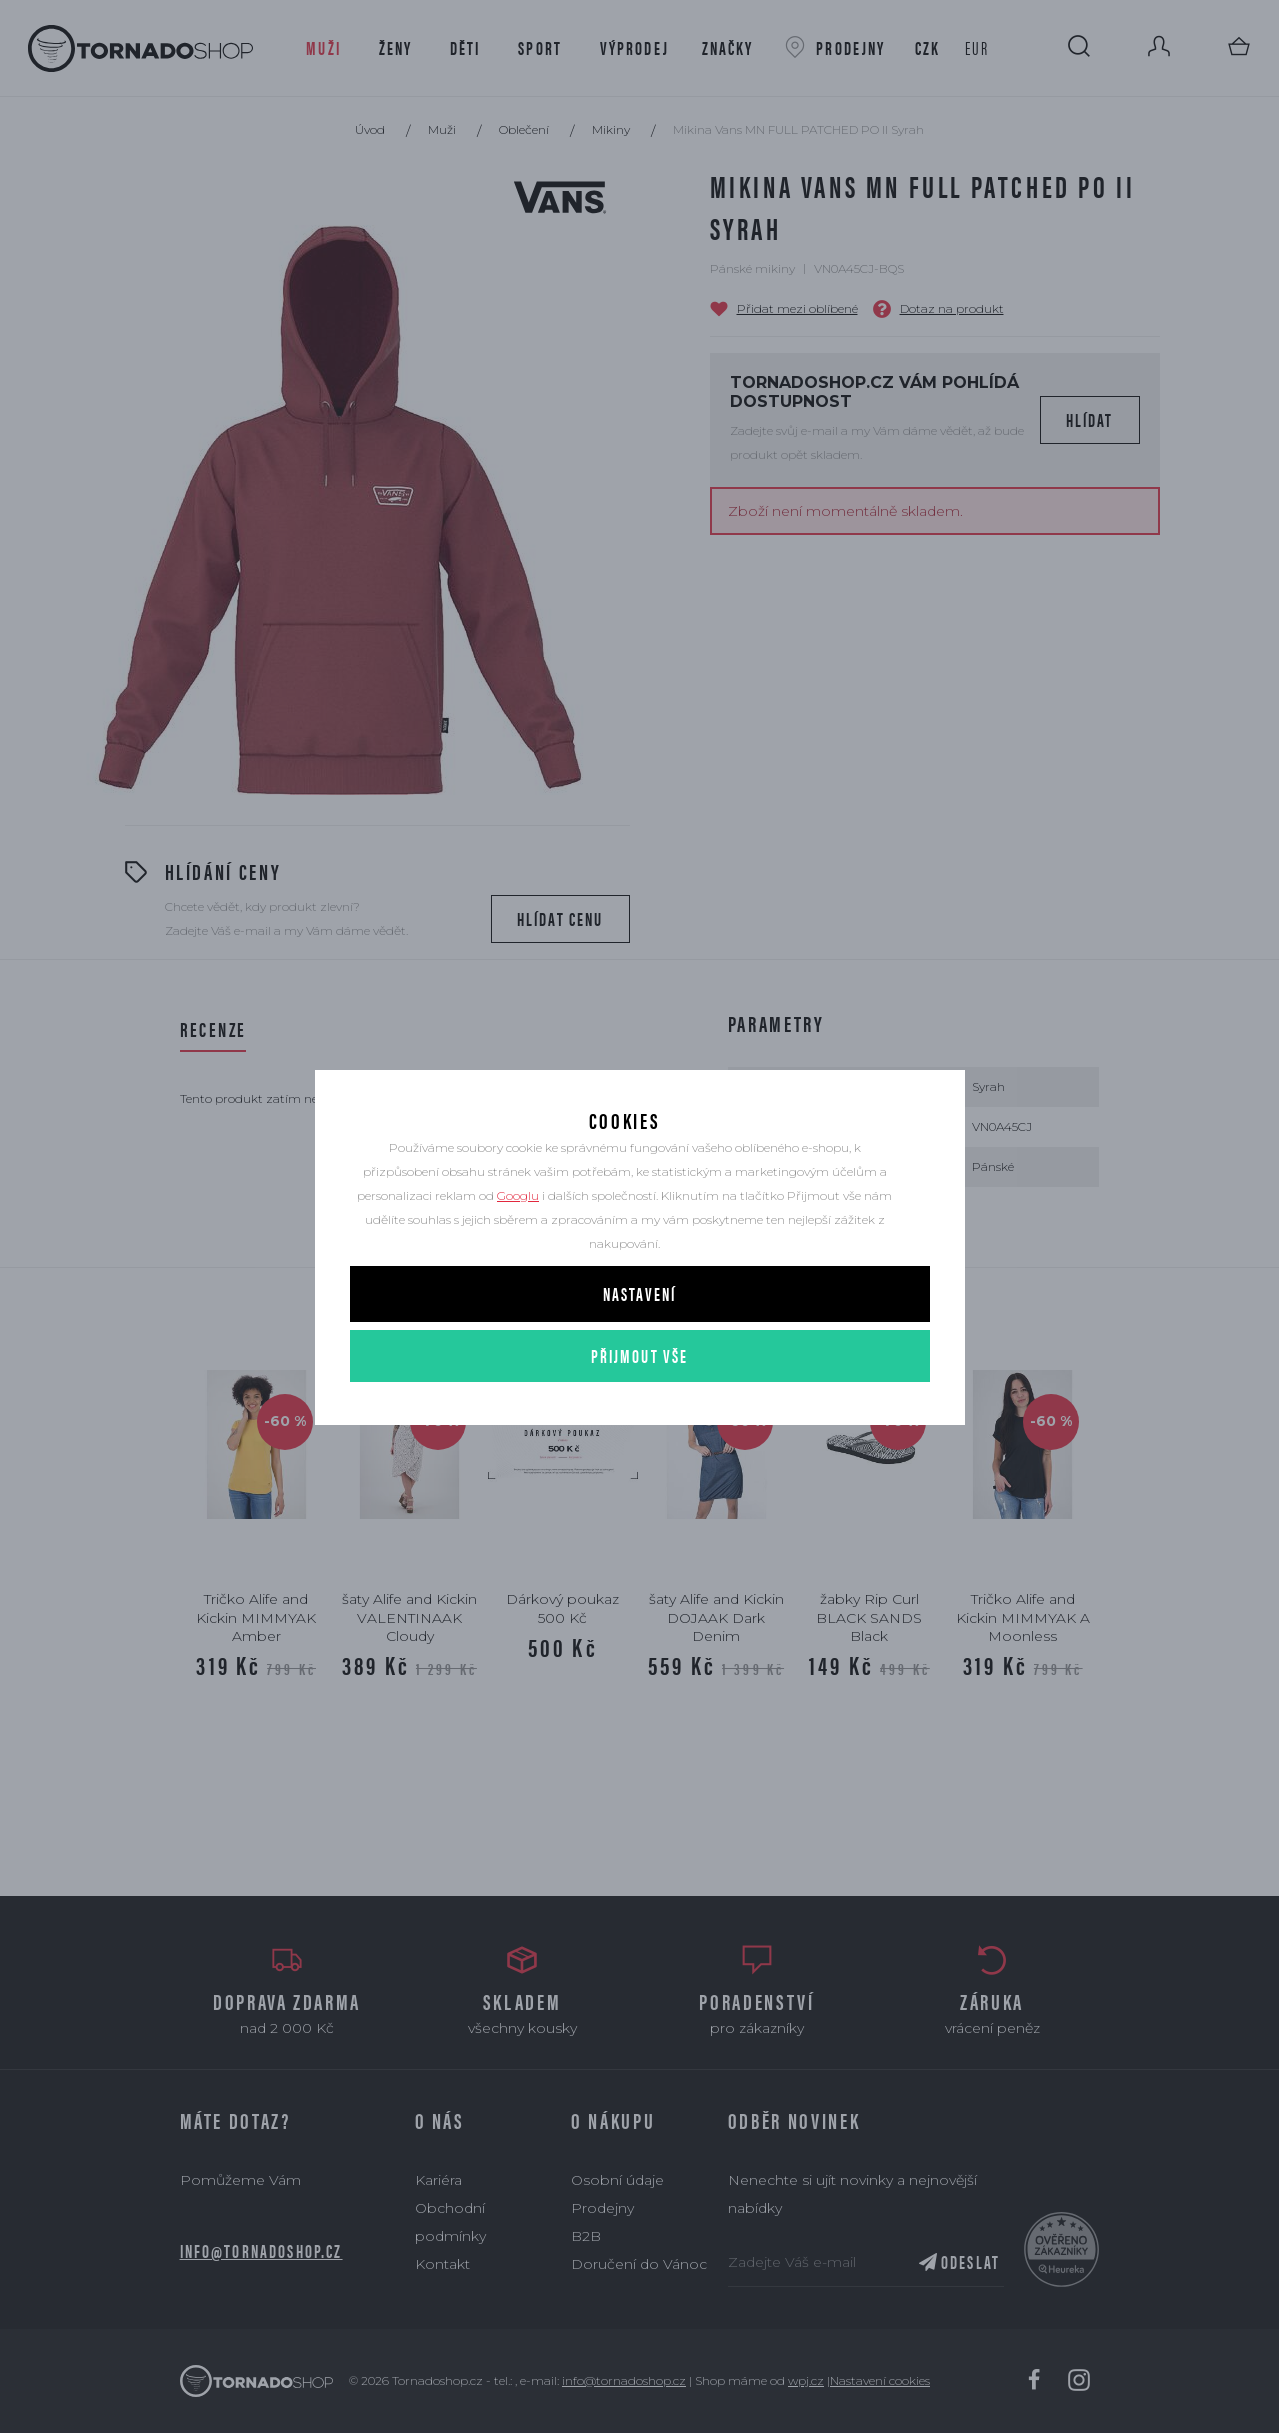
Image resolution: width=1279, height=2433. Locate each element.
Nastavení (639, 1337)
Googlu (518, 1239)
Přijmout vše (640, 1399)
